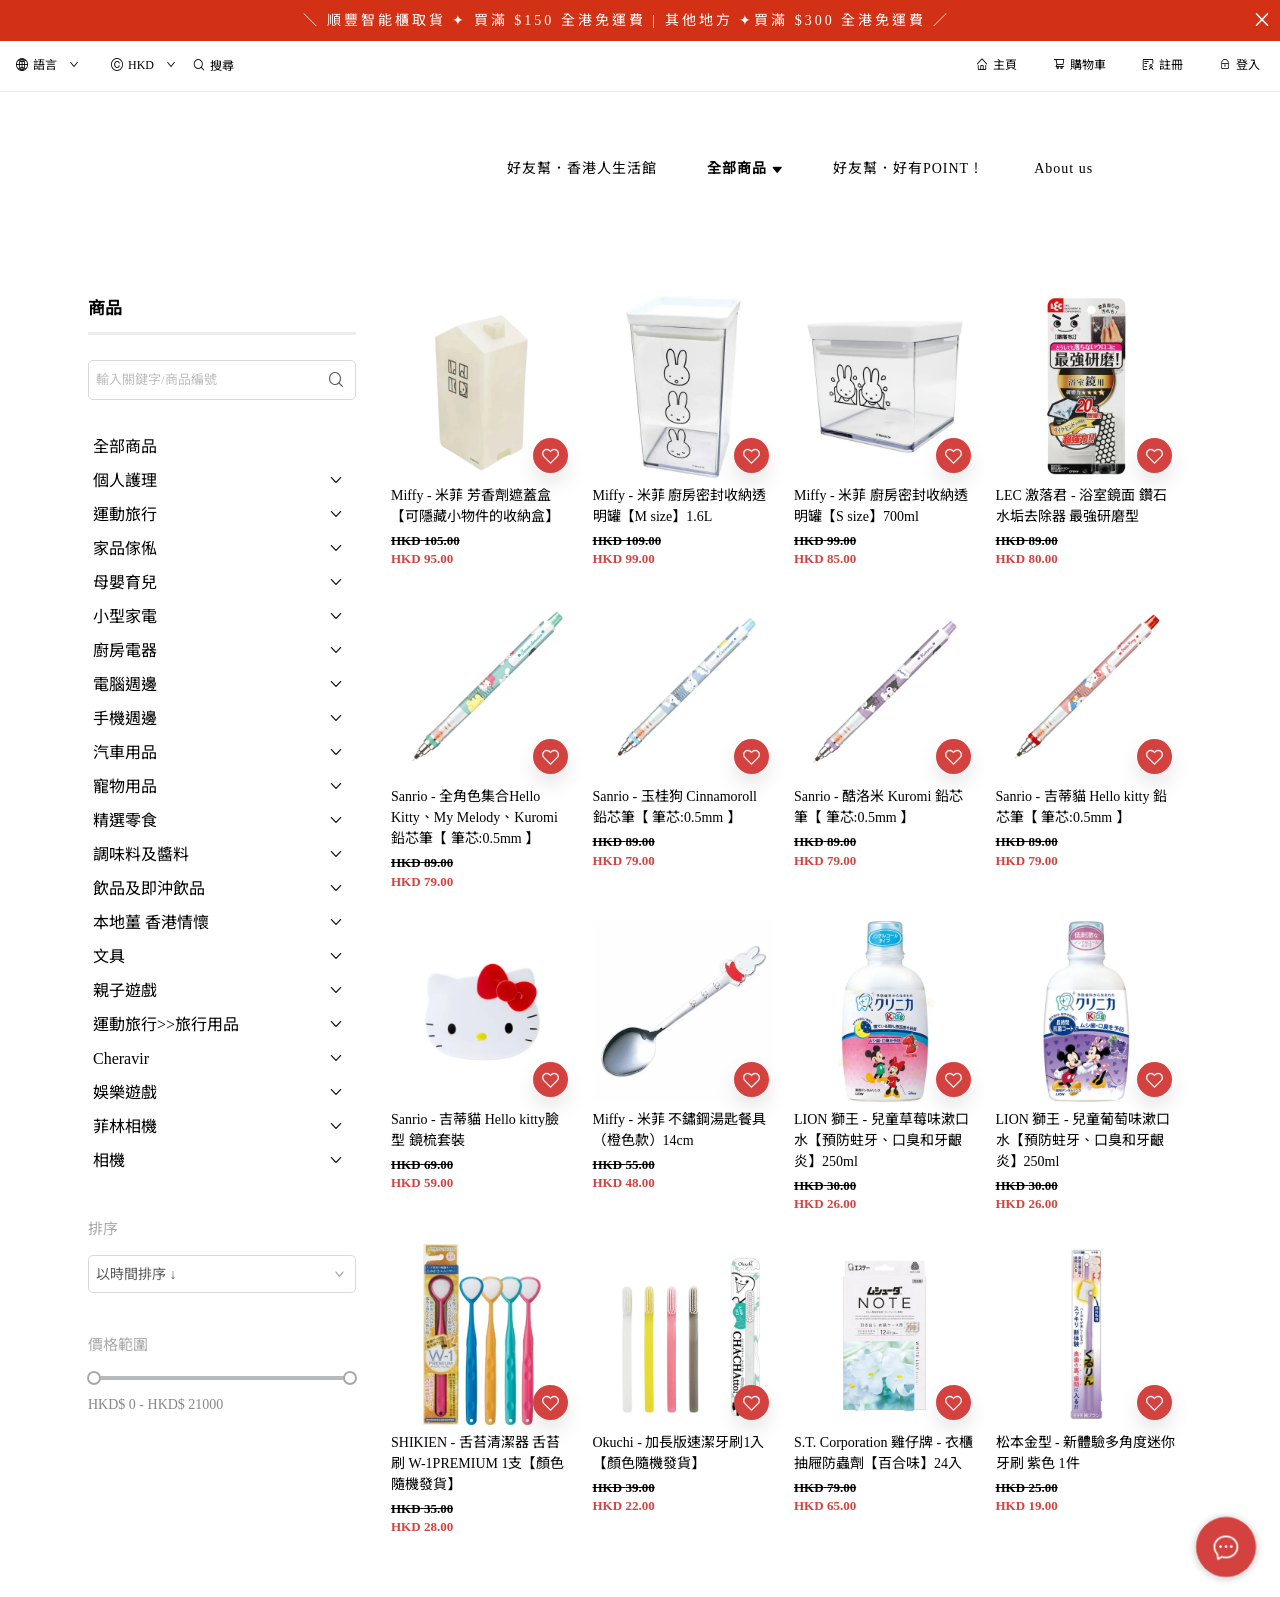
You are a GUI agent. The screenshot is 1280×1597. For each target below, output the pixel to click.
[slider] (94, 1378)
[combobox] (222, 1274)
